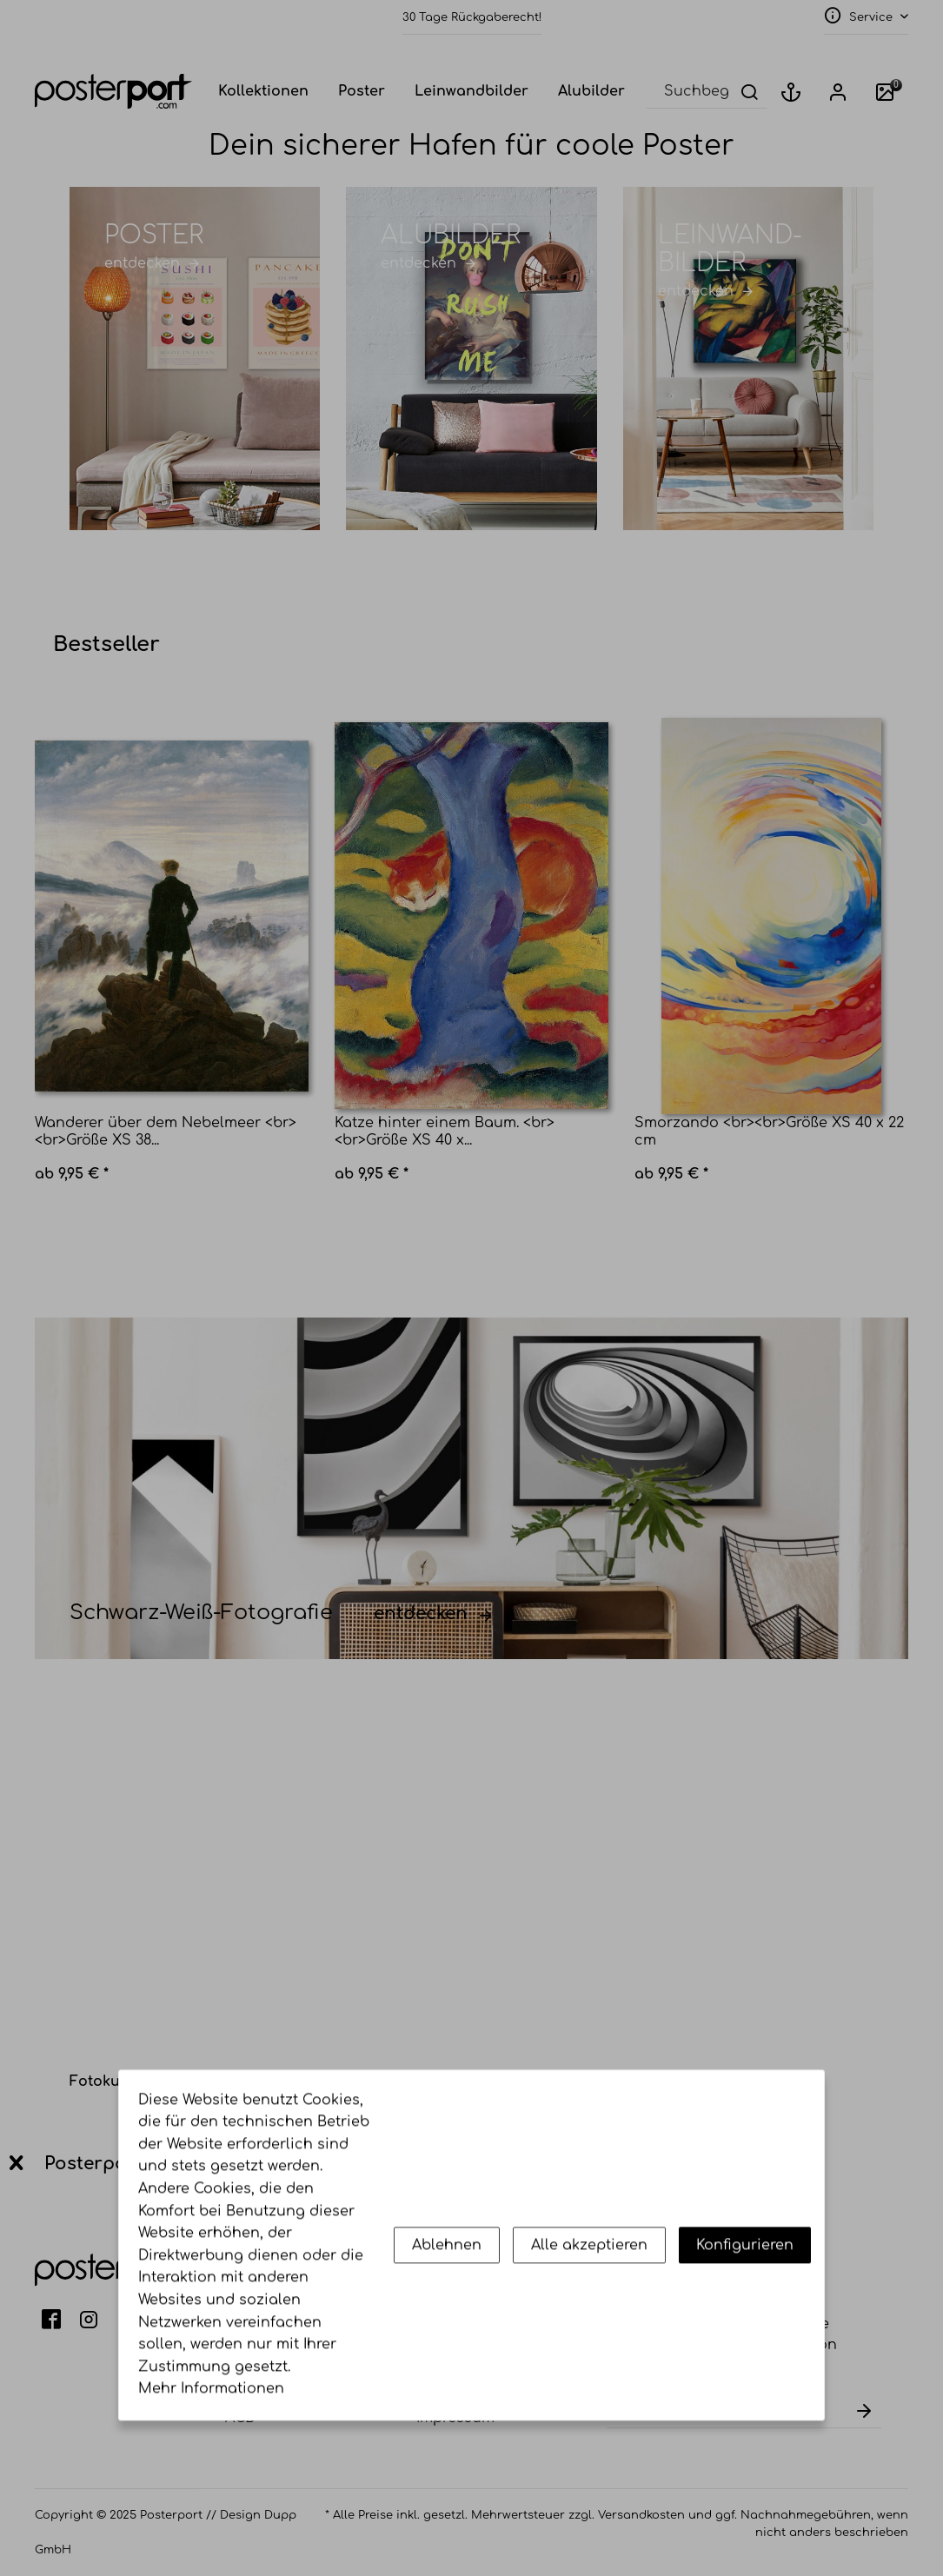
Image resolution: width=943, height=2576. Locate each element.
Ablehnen (446, 2347)
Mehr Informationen (211, 2492)
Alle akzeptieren (589, 2347)
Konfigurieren (745, 2347)
